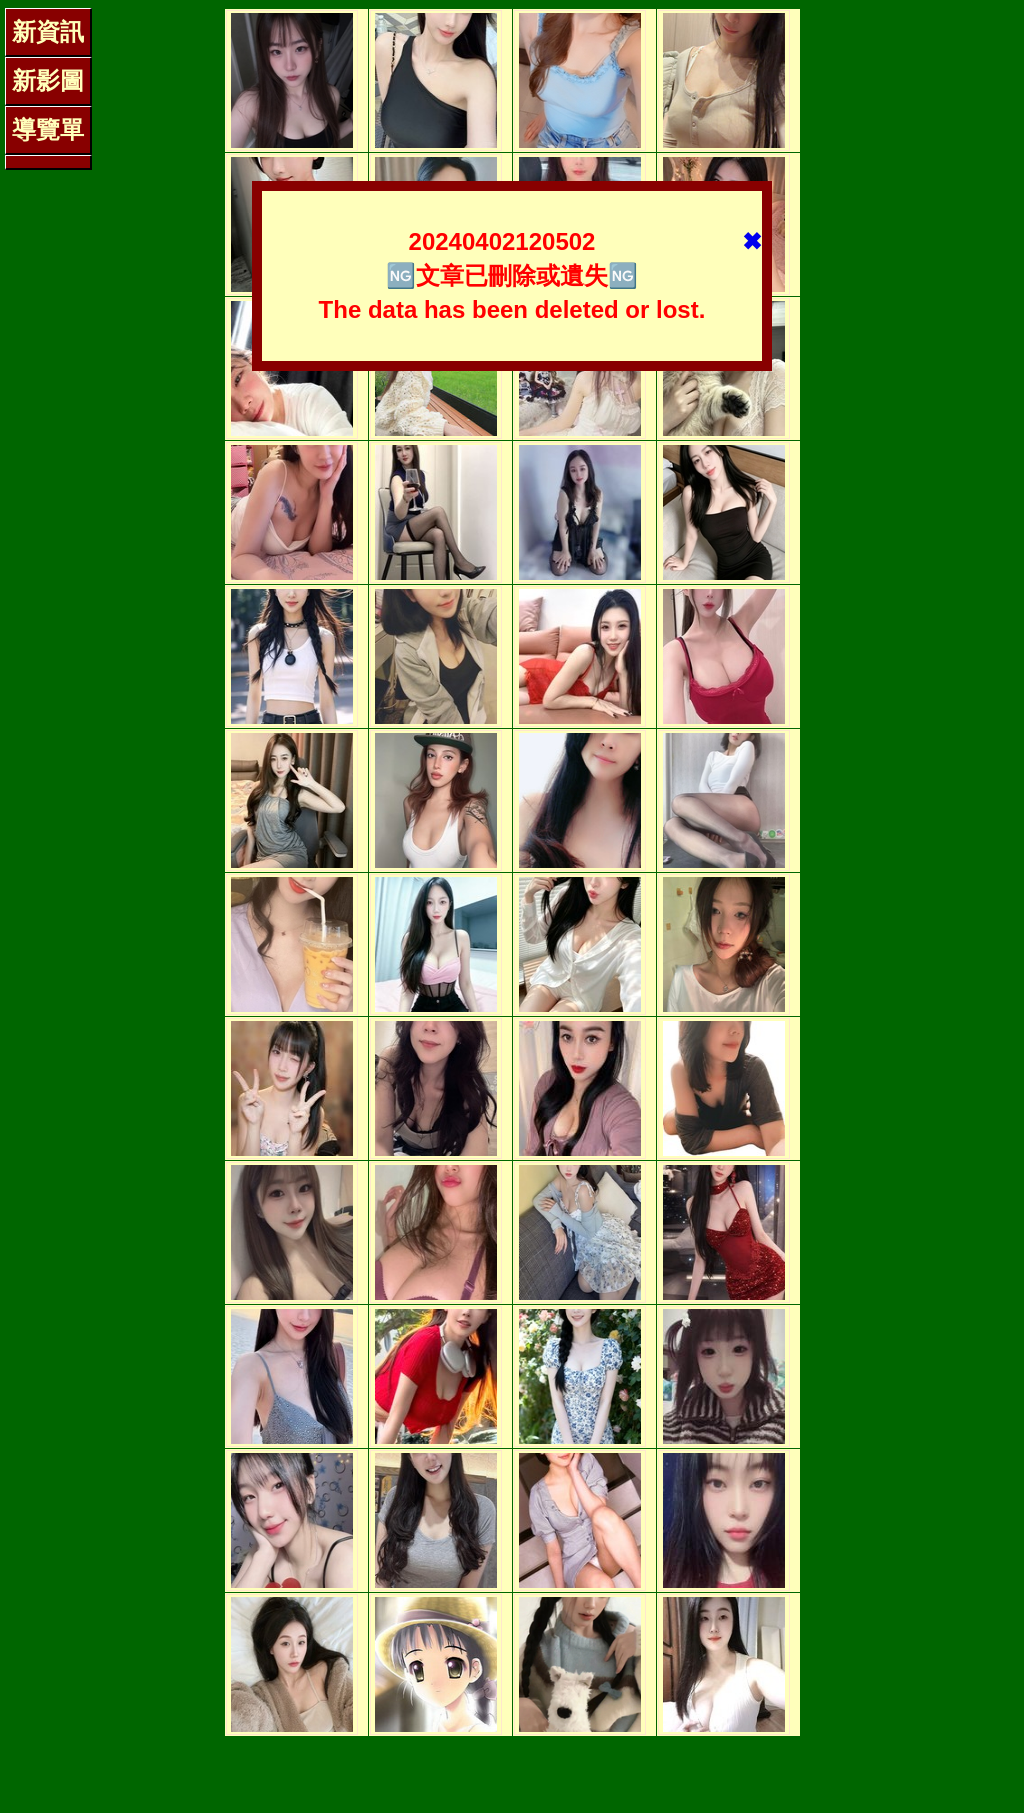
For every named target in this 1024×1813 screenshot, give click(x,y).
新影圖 (48, 80)
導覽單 (48, 129)
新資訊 (48, 31)
